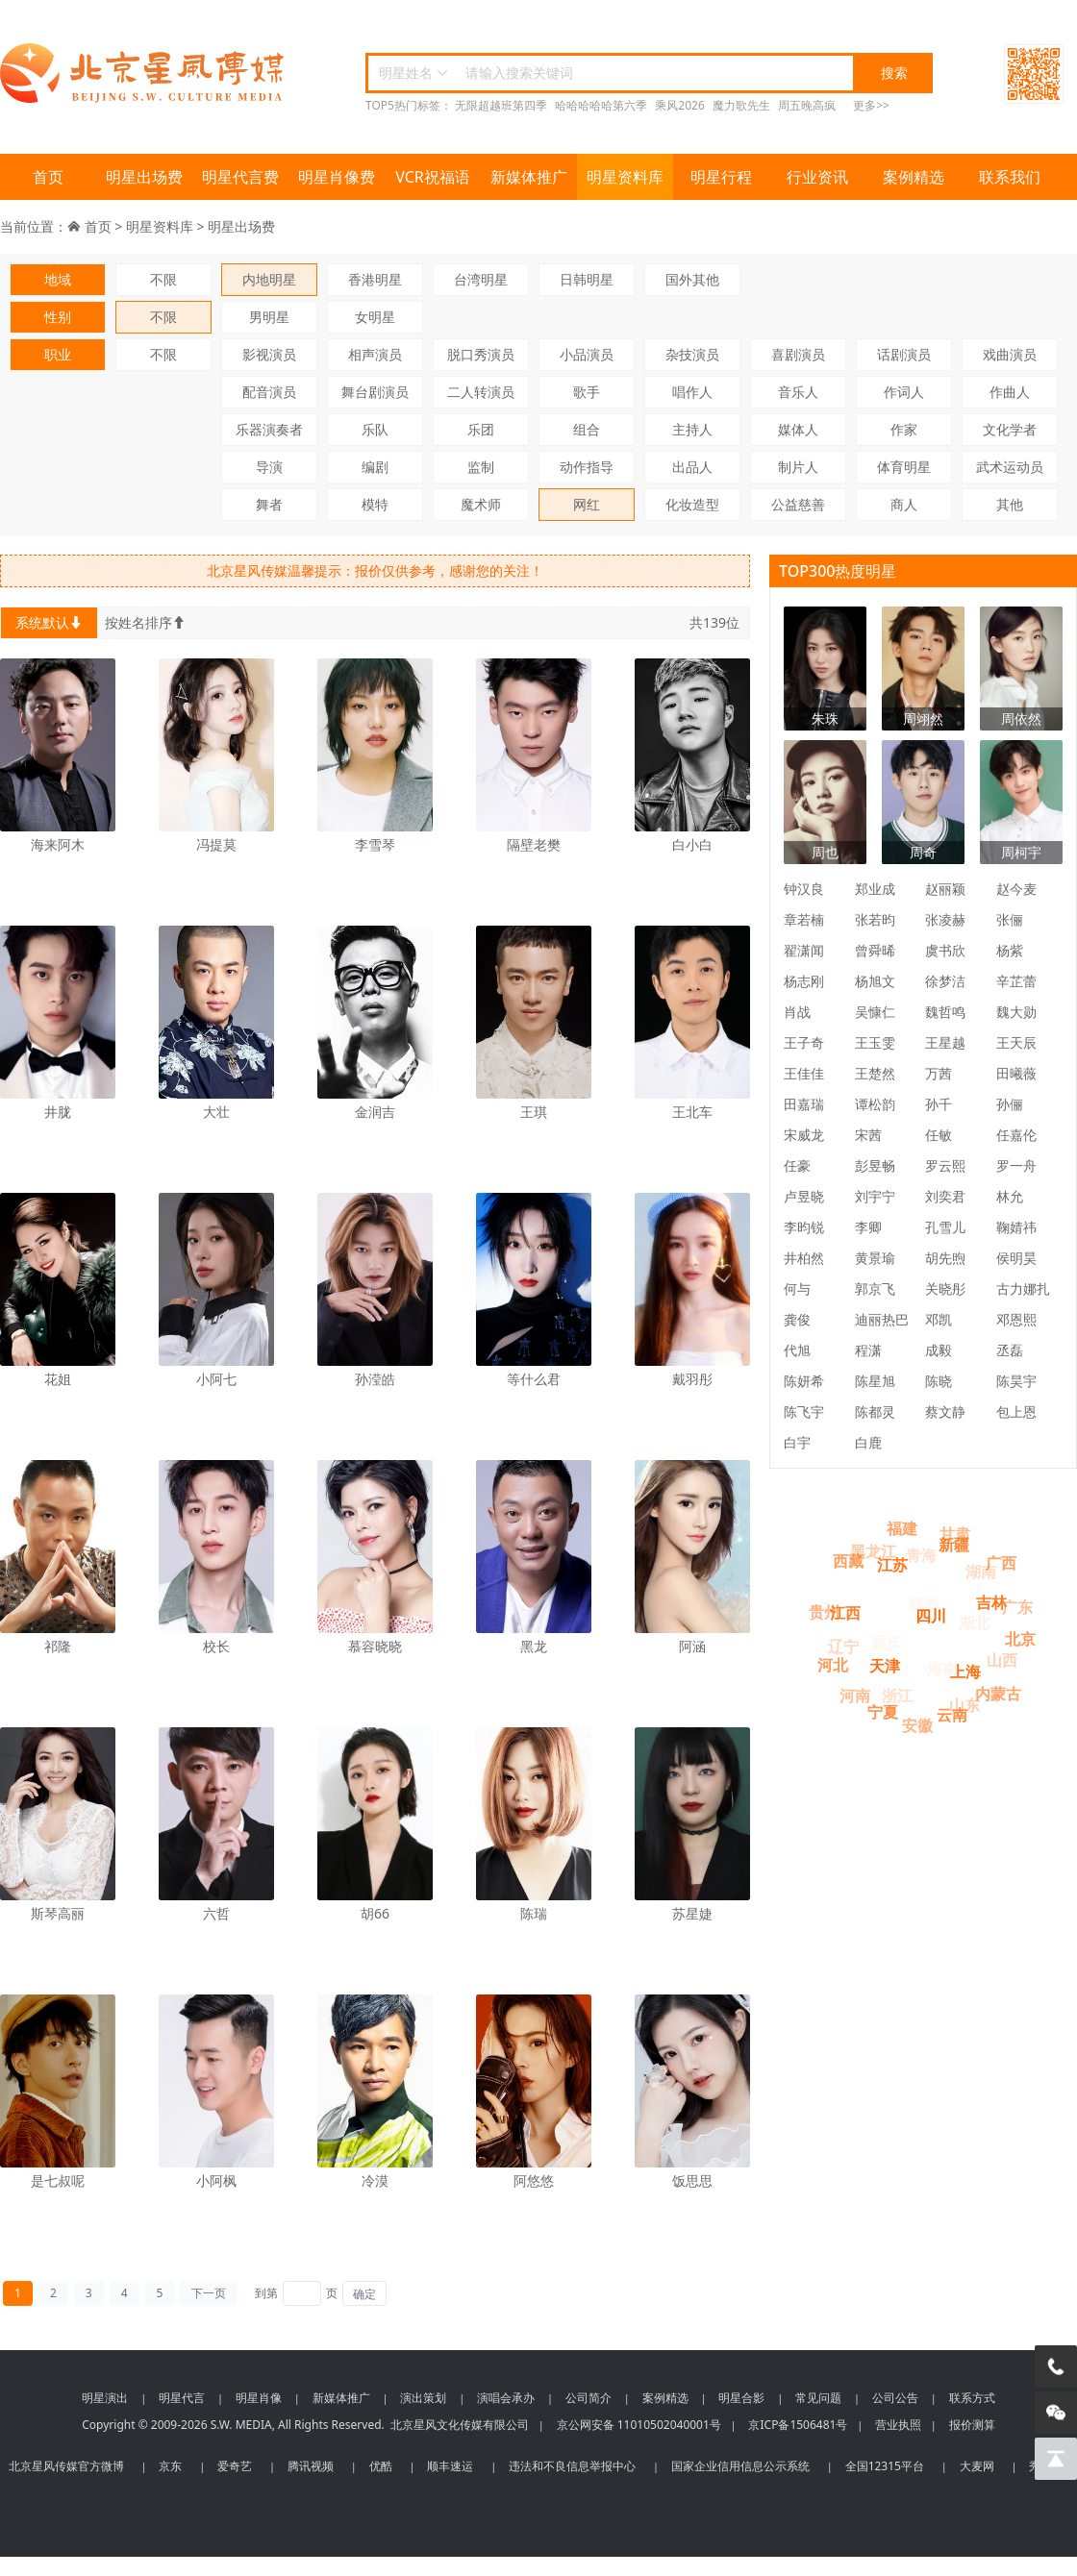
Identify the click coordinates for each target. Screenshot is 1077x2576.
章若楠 (804, 919)
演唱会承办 (506, 2398)
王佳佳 (804, 1073)
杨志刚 (804, 981)
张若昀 (875, 919)
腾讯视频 (311, 2466)
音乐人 (798, 392)
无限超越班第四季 (501, 105)
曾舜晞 (875, 950)
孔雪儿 (945, 1227)
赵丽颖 (945, 888)
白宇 (797, 1442)
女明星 (375, 317)
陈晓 (938, 1381)
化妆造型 (692, 504)
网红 (586, 504)
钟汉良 (804, 888)
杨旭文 (875, 981)
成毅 (938, 1350)
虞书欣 (945, 950)
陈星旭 (875, 1381)
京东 (170, 2466)
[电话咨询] (1056, 2366)
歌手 (586, 392)
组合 (586, 429)
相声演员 (375, 354)
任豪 (797, 1165)
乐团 (480, 429)
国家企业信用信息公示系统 (740, 2466)
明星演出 (105, 2398)
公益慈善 (798, 504)
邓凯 (938, 1319)
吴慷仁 (875, 1012)
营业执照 (898, 2424)
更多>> (871, 105)
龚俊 (797, 1319)
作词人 (904, 392)
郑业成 (875, 888)
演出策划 (423, 2398)
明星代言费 (240, 176)
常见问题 (818, 2398)
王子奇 (804, 1042)
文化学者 (1010, 429)
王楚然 (875, 1073)
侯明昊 (1016, 1258)
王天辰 (1016, 1042)
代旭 (797, 1350)
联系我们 (1009, 176)
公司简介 (588, 2398)
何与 (797, 1288)
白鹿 (868, 1442)
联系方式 (972, 2398)
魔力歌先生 (741, 105)
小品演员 (587, 354)
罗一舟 (1016, 1165)
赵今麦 (1016, 888)
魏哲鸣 (945, 1012)
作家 (903, 429)
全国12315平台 (884, 2466)
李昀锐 (804, 1227)
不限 (163, 279)
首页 (48, 176)
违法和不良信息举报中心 (572, 2466)
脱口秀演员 (480, 354)
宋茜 (868, 1135)
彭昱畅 (875, 1165)
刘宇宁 (875, 1196)
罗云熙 (945, 1165)
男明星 (269, 317)
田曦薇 (1016, 1073)
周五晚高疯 (807, 105)
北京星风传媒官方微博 (66, 2466)
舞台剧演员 (375, 392)
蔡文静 (945, 1411)
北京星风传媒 (144, 73)
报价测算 (972, 2424)
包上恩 (1016, 1411)
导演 (269, 467)
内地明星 (269, 279)
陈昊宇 (1016, 1381)
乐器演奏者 (269, 429)
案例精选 (913, 176)
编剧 (375, 467)
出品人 (692, 467)
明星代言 (182, 2398)
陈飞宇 (804, 1411)
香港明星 (375, 279)
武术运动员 (1009, 467)
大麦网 (977, 2466)
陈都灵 (875, 1411)
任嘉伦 (1016, 1135)
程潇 (868, 1350)
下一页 (208, 2293)
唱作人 (692, 392)
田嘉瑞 (804, 1104)
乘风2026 (679, 105)
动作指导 (587, 467)
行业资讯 (817, 176)
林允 (1009, 1196)
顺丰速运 (450, 2466)
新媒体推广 (528, 176)
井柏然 (804, 1258)
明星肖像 (259, 2398)
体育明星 (904, 467)
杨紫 (1009, 950)
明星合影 (741, 2398)
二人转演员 (480, 392)
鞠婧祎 (1016, 1227)
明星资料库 (625, 176)
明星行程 (721, 176)
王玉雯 (875, 1042)
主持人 (692, 429)
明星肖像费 (336, 176)
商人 (903, 504)
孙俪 (1009, 1104)
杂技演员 (692, 354)
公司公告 (895, 2398)
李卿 (868, 1227)
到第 (266, 2293)
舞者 (269, 504)
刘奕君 (945, 1196)
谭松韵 (875, 1104)
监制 (480, 467)
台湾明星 (481, 279)
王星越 (945, 1042)
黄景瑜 (875, 1258)
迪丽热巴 (882, 1319)
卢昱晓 (804, 1196)
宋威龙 (804, 1135)
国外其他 (692, 279)
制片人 (798, 467)
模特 (375, 504)
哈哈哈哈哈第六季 (601, 105)
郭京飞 (875, 1288)
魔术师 (481, 504)
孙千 (938, 1104)
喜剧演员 (798, 354)
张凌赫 (945, 919)
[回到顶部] (1056, 2459)
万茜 (938, 1073)
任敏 (938, 1135)
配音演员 (269, 392)
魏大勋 (1016, 1012)
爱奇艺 (234, 2466)
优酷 (380, 2466)
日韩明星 (587, 279)
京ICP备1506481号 (797, 2424)
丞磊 (1009, 1350)
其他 (1009, 504)
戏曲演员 (1010, 354)
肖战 (797, 1012)
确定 (364, 2294)
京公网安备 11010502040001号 (639, 2424)
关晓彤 (945, 1288)
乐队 (375, 429)
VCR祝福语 (432, 176)
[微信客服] (1056, 2412)
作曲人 (1009, 392)
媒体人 (798, 429)
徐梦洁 (945, 981)
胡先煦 (945, 1258)
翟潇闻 (804, 950)
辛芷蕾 (1016, 981)
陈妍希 (804, 1381)
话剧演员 (904, 354)
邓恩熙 (1016, 1319)
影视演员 (269, 354)
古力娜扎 (1023, 1288)
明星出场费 (144, 176)
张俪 (1009, 919)
